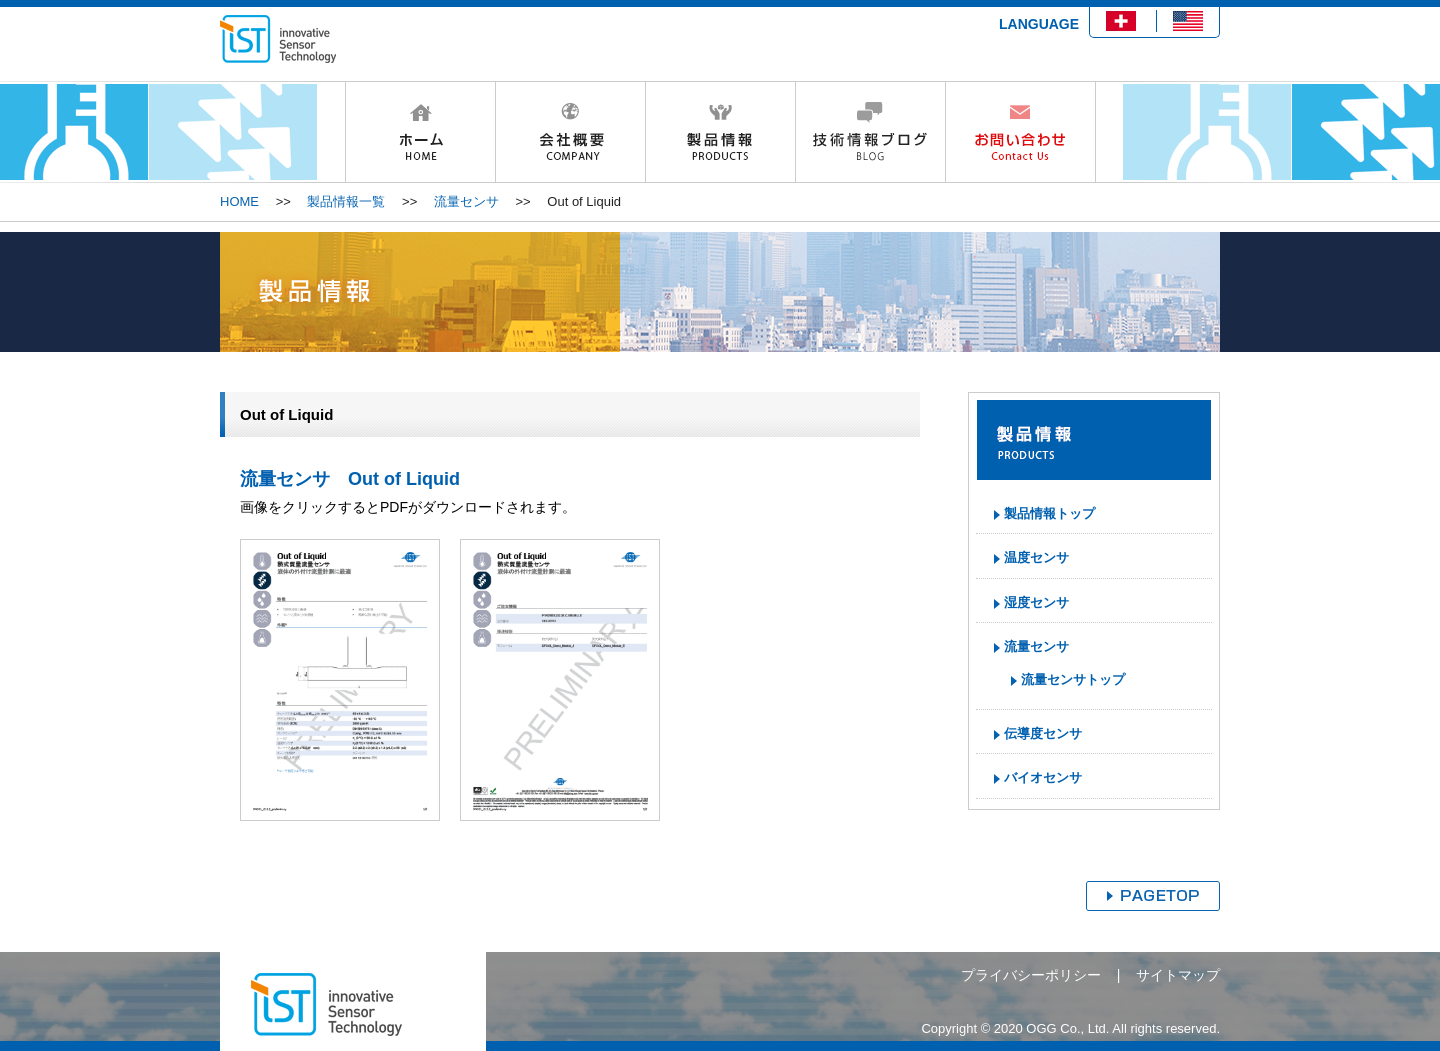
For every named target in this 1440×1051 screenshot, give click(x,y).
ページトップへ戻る (1153, 896)
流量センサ (466, 201)
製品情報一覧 (346, 201)
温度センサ (1036, 557)
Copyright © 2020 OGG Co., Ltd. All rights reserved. (1070, 1028)
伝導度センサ (1043, 733)
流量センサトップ (1073, 679)
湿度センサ (1036, 602)
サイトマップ (1178, 975)
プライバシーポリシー (1031, 975)
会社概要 (570, 132)
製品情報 (720, 132)
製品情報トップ (1049, 513)
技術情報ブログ (870, 132)
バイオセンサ (1043, 777)
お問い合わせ (1020, 132)
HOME (420, 132)
